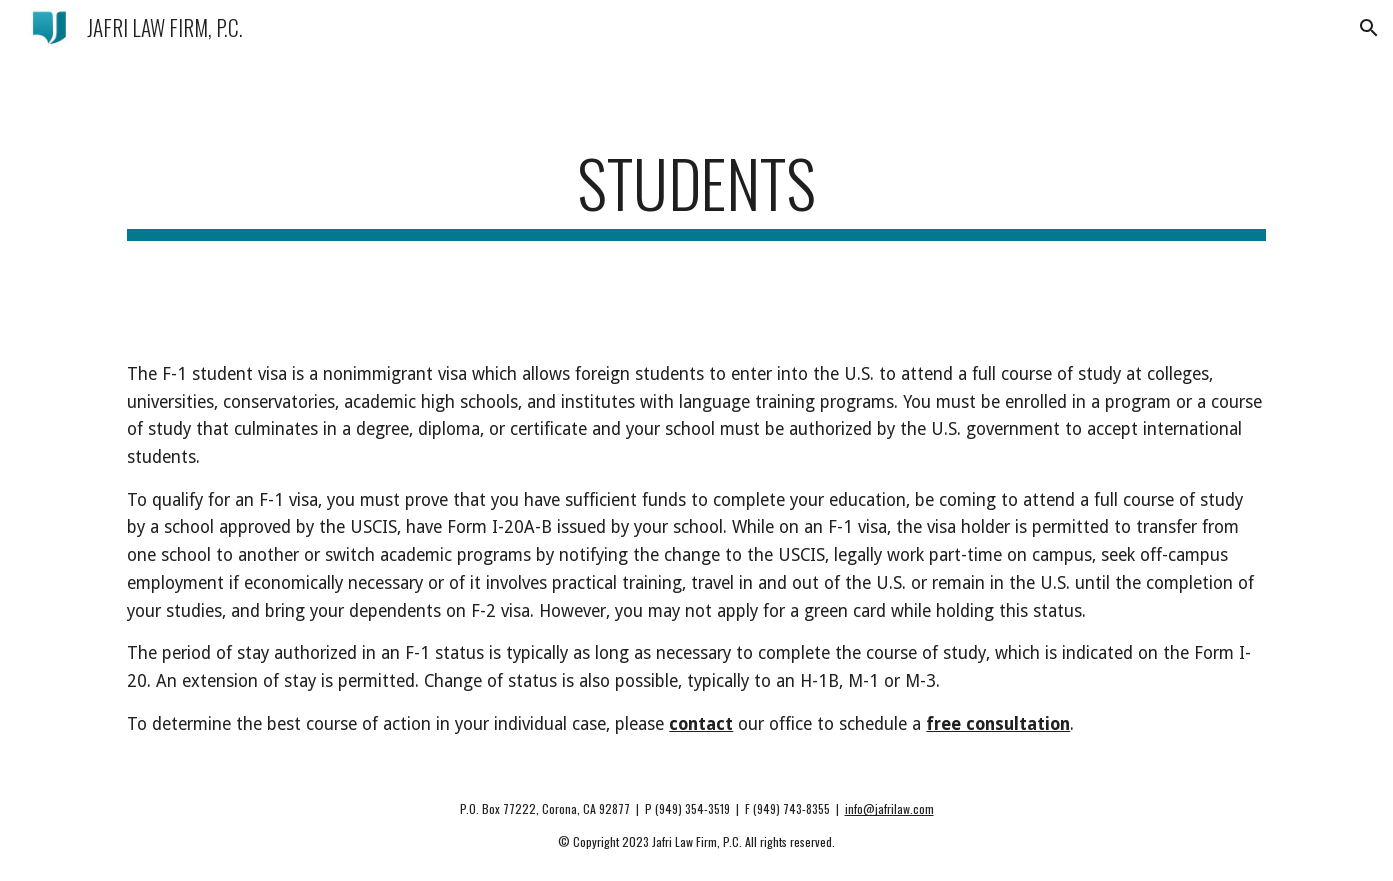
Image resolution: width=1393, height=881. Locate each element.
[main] (696, 192)
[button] (1369, 28)
